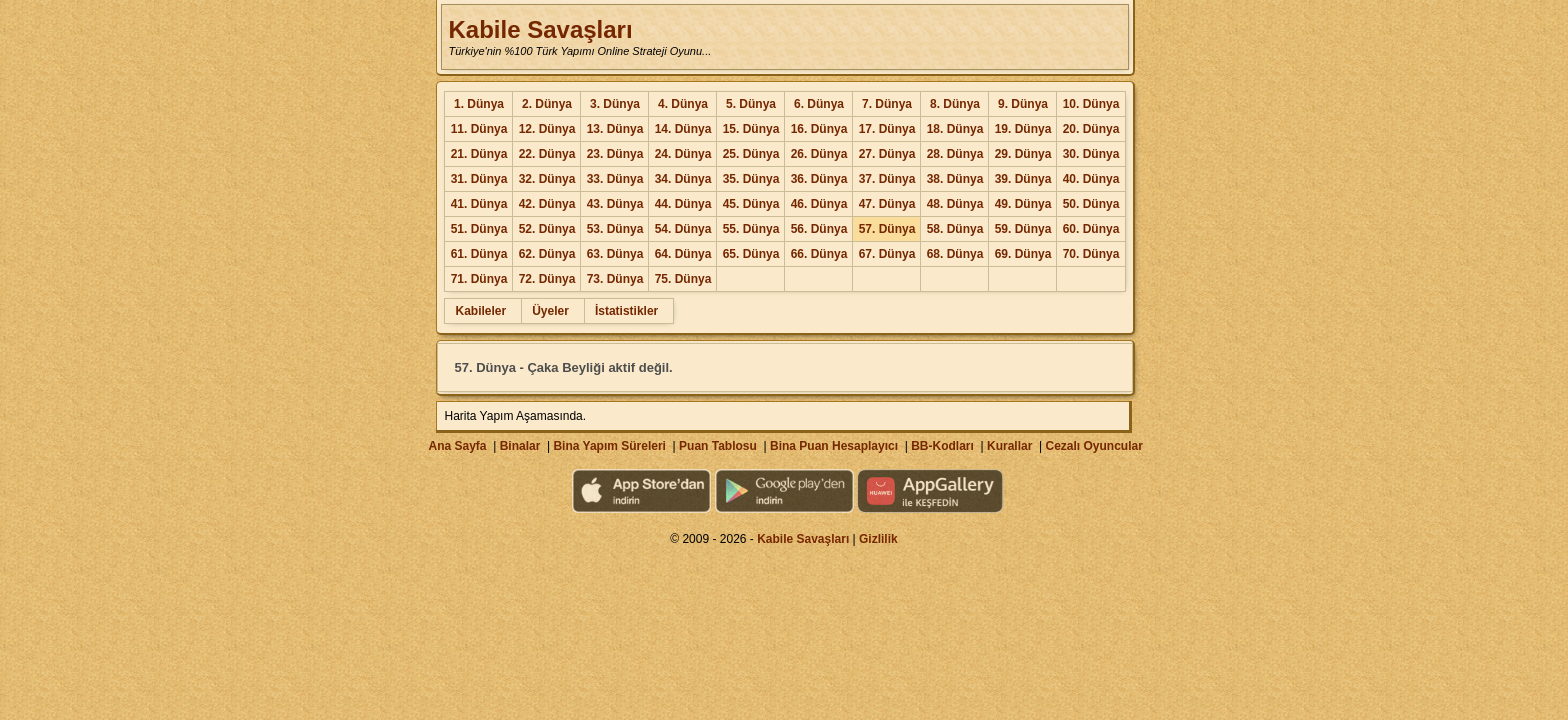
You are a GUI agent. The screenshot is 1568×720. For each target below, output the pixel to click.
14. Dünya (683, 129)
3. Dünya (615, 104)
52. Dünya (547, 229)
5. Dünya (751, 104)
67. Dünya (887, 254)
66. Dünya (819, 254)
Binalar (520, 446)
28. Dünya (955, 154)
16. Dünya (819, 129)
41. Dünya (479, 204)
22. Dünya (547, 154)
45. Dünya (751, 204)
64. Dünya (683, 254)
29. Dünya (1023, 154)
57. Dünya (887, 229)
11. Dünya (479, 129)
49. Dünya (1023, 204)
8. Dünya (955, 104)
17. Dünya (887, 129)
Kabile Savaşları (540, 29)
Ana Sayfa (457, 446)
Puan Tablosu (718, 446)
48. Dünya (955, 204)
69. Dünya (1023, 254)
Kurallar (1009, 446)
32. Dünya (547, 179)
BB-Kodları (942, 446)
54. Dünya (683, 229)
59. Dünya (1023, 229)
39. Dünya (1023, 179)
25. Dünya (751, 154)
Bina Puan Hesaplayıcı (834, 446)
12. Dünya (547, 129)
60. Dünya (1091, 229)
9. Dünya (1023, 104)
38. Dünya (955, 179)
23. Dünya (615, 154)
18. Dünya (955, 129)
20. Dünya (1091, 129)
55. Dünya (751, 229)
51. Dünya (479, 229)
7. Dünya (887, 104)
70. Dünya (1091, 254)
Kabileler (480, 311)
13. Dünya (615, 129)
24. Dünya (683, 154)
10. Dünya (1091, 104)
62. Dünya (547, 254)
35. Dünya (751, 179)
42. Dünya (547, 204)
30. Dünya (1091, 154)
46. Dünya (819, 204)
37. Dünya (887, 179)
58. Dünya (955, 229)
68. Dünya (955, 254)
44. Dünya (683, 204)
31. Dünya (479, 179)
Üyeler (550, 311)
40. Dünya (1091, 179)
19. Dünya (1023, 129)
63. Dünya (615, 254)
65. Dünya (751, 254)
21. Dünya (479, 154)
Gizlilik (878, 539)
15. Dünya (751, 129)
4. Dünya (683, 104)
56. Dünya (819, 229)
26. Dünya (819, 154)
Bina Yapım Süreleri (609, 446)
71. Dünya (479, 279)
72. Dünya (547, 279)
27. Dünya (887, 154)
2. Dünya (547, 104)
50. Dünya (1091, 204)
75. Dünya (683, 279)
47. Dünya (887, 204)
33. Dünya (615, 179)
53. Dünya (615, 229)
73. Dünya (615, 279)
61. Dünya (479, 254)
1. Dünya (479, 104)
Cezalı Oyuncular (1093, 446)
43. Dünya (615, 204)
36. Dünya (819, 179)
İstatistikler (626, 311)
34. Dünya (683, 179)
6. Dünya (819, 104)
